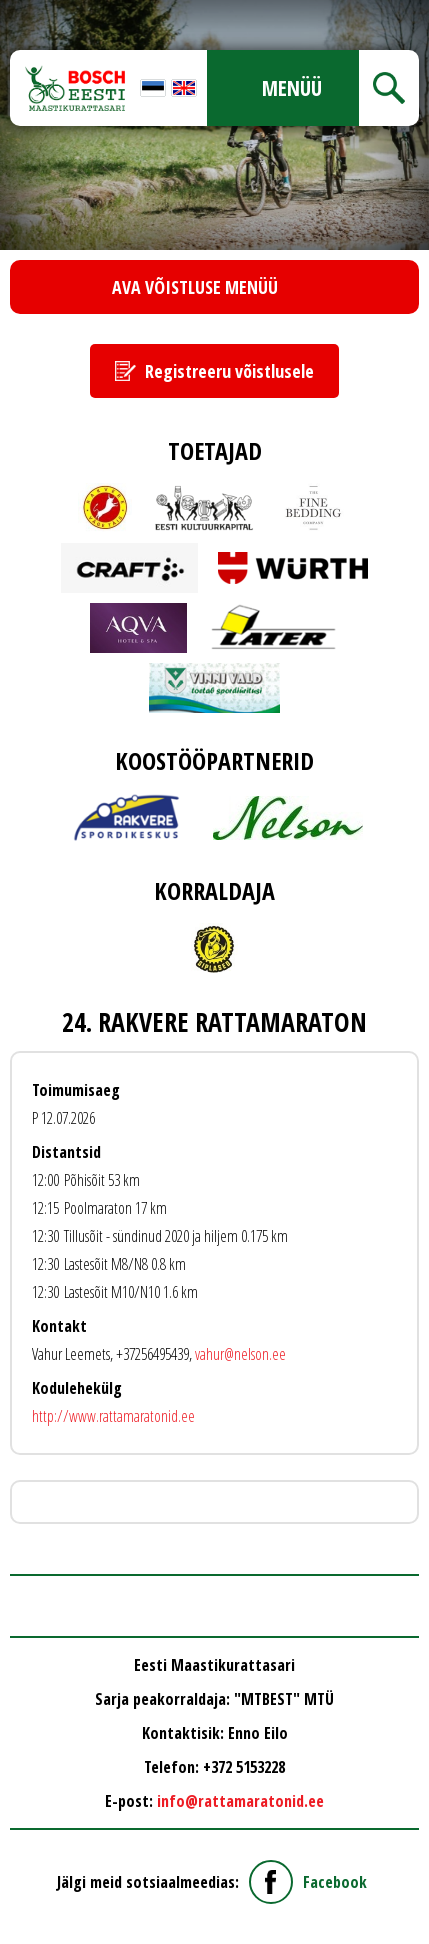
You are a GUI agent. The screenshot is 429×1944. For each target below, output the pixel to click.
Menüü (292, 88)
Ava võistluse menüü (195, 287)
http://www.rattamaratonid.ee (113, 1416)
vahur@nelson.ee (240, 1354)
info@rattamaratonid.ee (240, 1801)
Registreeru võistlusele (229, 371)
